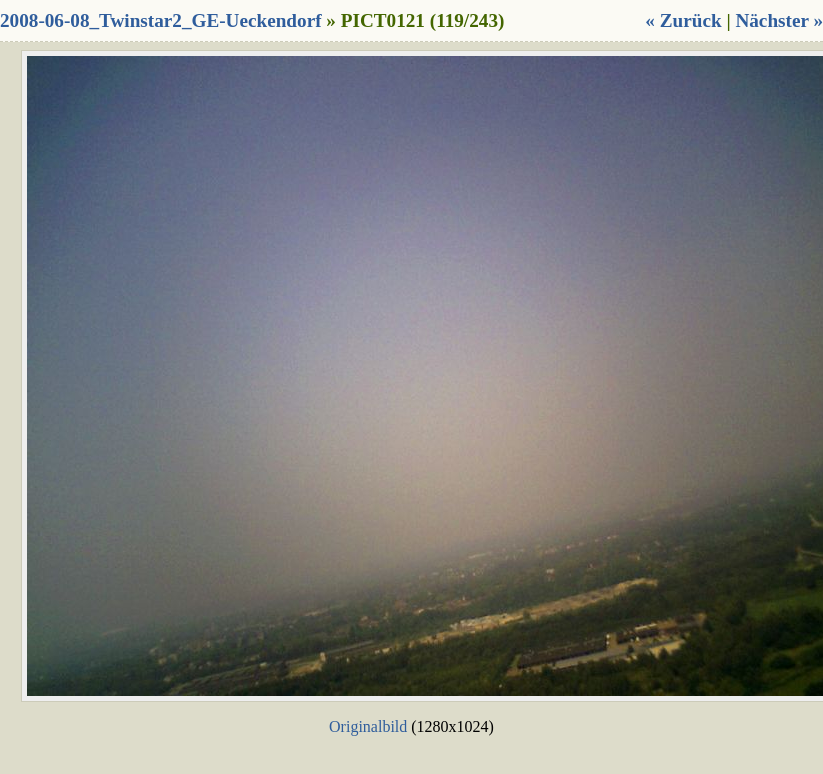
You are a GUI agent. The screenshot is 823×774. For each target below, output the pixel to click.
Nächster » (779, 20)
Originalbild (368, 726)
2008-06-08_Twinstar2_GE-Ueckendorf (161, 20)
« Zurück (683, 20)
